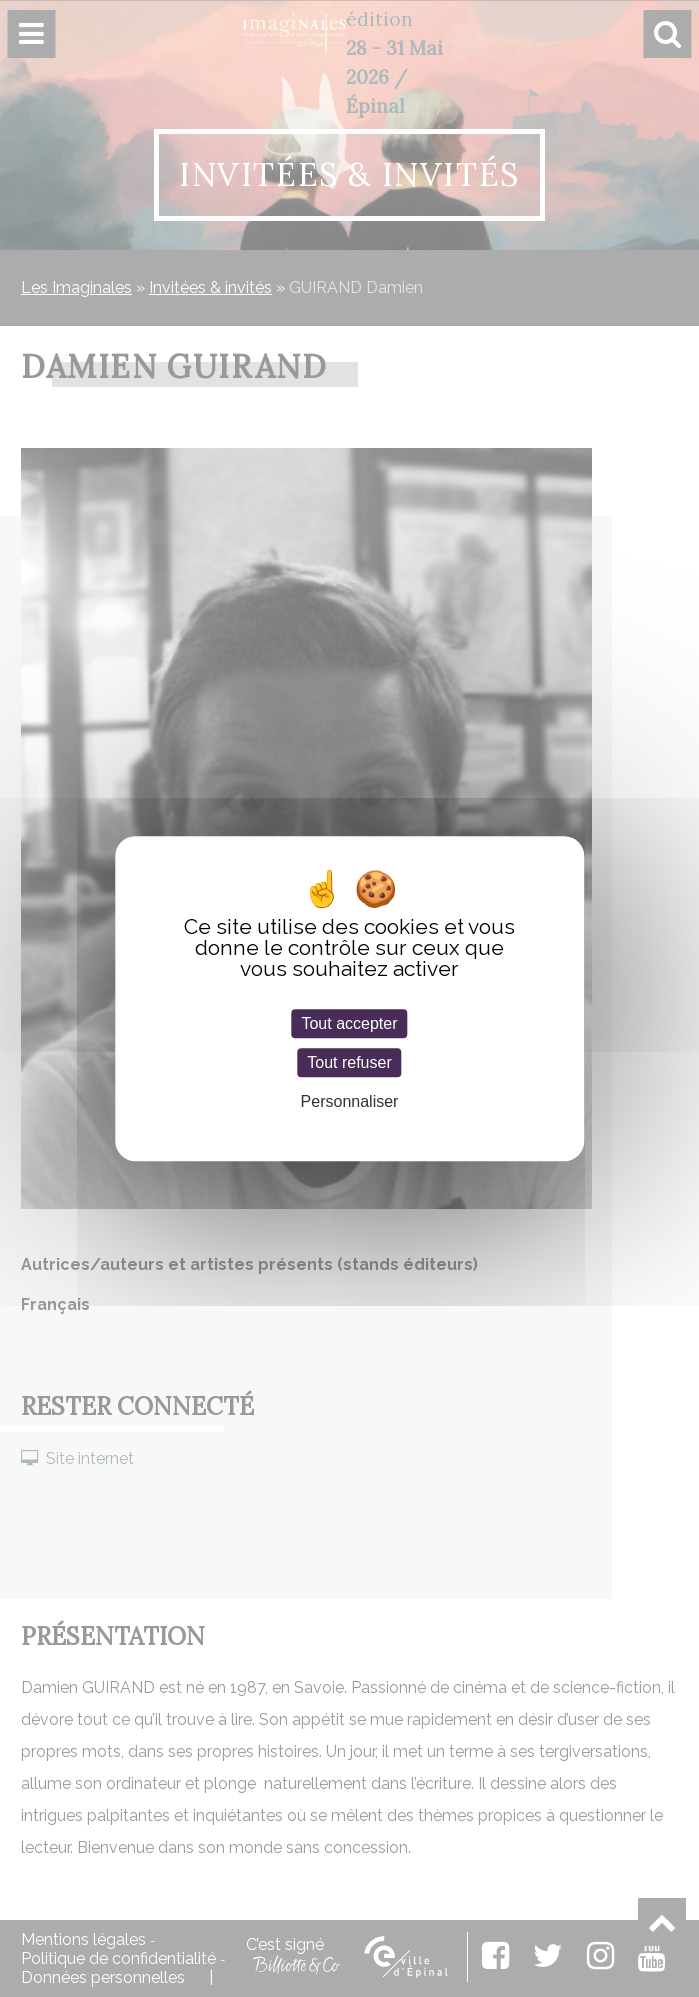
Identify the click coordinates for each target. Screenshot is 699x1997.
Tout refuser (349, 1062)
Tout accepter (349, 1023)
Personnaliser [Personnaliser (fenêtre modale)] (350, 1101)
